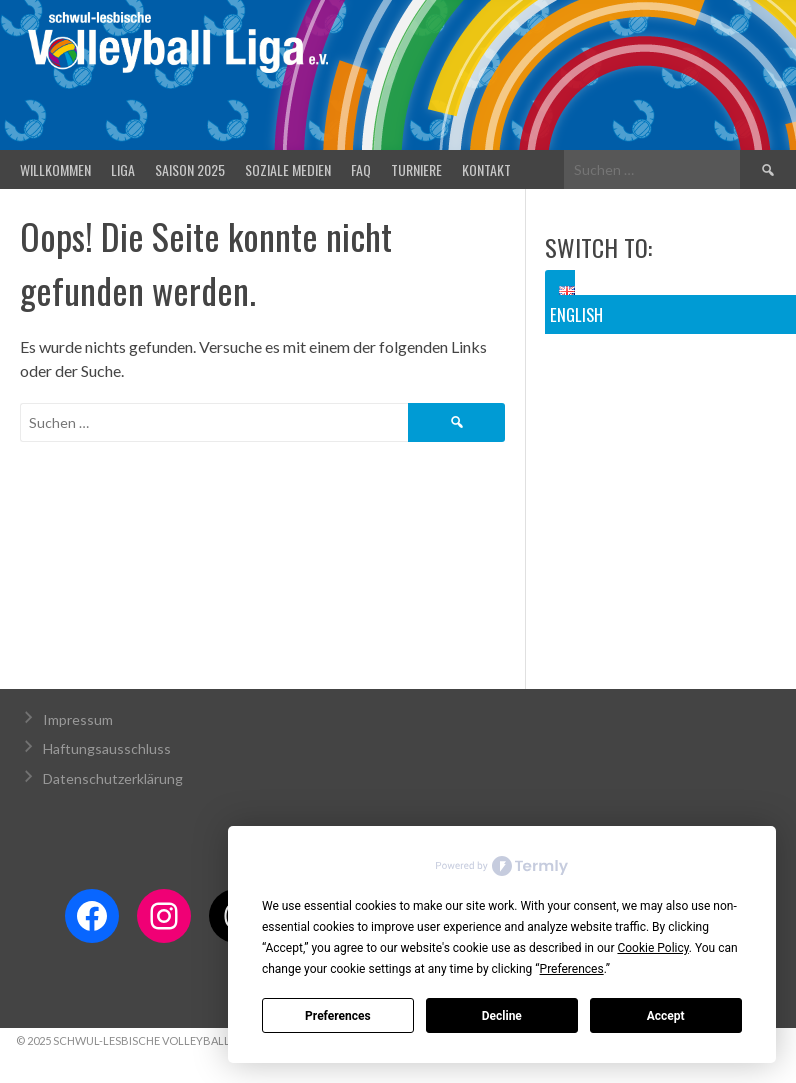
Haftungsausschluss (107, 748)
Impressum (78, 719)
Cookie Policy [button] (652, 948)
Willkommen (55, 169)
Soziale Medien (288, 169)
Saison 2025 (190, 169)
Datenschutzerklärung (113, 778)
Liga (123, 169)
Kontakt (486, 169)
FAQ (361, 169)
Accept (666, 1016)
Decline (502, 1016)
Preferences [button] (572, 969)
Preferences (338, 1016)
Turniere (416, 169)
